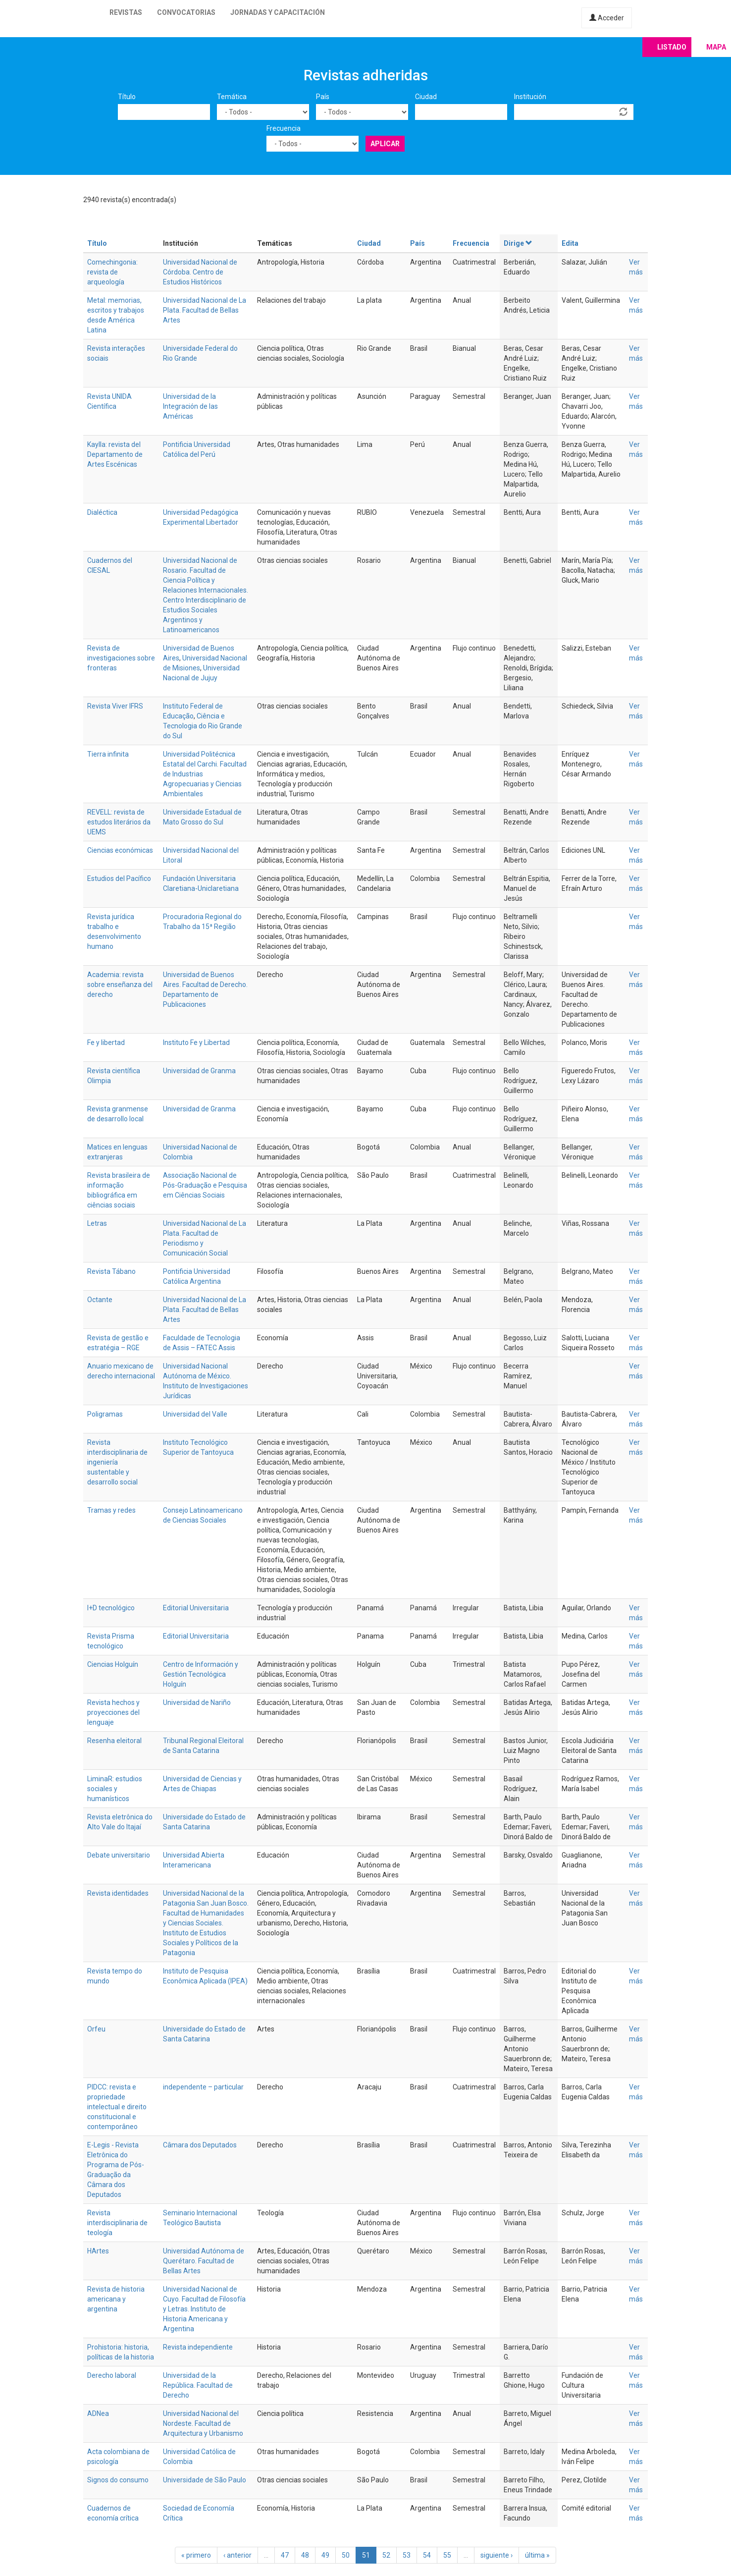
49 (325, 2555)
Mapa (716, 47)
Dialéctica (102, 512)
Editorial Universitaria (196, 1608)
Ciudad (426, 97)
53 (407, 2555)
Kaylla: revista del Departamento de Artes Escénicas (115, 454)
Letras (97, 1223)
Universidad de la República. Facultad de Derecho (198, 2385)
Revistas (125, 12)
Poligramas (105, 1414)
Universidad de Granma (199, 1071)
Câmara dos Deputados (200, 2145)
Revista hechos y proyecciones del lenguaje (113, 1712)
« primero (196, 2555)
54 (427, 2555)
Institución (530, 97)
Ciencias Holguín (112, 1664)
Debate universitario (118, 1855)
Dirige (518, 243)
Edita (570, 243)
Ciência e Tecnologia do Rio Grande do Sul (202, 726)
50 (346, 2555)
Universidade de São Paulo (204, 2480)
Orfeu (96, 2029)
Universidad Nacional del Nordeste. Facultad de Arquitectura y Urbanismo (203, 2423)
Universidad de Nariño (197, 1702)
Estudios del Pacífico (119, 878)
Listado (671, 47)
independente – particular (203, 2087)
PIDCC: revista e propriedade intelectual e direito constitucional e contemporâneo (117, 2107)
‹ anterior (237, 2555)
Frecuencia (283, 128)
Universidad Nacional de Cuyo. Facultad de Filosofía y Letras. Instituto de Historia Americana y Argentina (204, 2309)
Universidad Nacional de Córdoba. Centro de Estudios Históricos (200, 272)
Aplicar (385, 144)
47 (285, 2555)
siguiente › (496, 2555)
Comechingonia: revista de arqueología (112, 272)
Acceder (606, 18)
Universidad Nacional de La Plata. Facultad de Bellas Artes (204, 310)
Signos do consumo (118, 2480)
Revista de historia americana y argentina (116, 2299)
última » (537, 2555)
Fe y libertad (106, 1042)
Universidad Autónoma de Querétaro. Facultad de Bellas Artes (203, 2261)
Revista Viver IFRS (115, 706)
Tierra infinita (108, 754)
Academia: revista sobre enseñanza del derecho (120, 984)
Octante (99, 1300)
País (322, 97)
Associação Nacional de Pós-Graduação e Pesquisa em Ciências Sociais (205, 1185)
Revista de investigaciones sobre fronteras (121, 658)
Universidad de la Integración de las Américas (190, 406)
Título (127, 97)
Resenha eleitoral (114, 1741)
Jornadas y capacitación (277, 12)
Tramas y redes (111, 1510)
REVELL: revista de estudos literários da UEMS (119, 822)
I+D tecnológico (111, 1608)
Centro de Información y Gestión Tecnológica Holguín (200, 1674)
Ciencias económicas (120, 850)
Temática (232, 97)
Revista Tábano (111, 1271)
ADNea (98, 2413)
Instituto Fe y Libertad (196, 1042)
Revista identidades (118, 1893)
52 (386, 2555)
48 (305, 2555)
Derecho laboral (111, 2375)
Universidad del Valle (195, 1414)
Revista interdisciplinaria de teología (117, 2223)
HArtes (98, 2251)
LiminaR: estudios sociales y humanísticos (114, 1789)
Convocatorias (186, 12)
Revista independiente (198, 2347)
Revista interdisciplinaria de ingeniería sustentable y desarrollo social (117, 1462)
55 (447, 2555)
